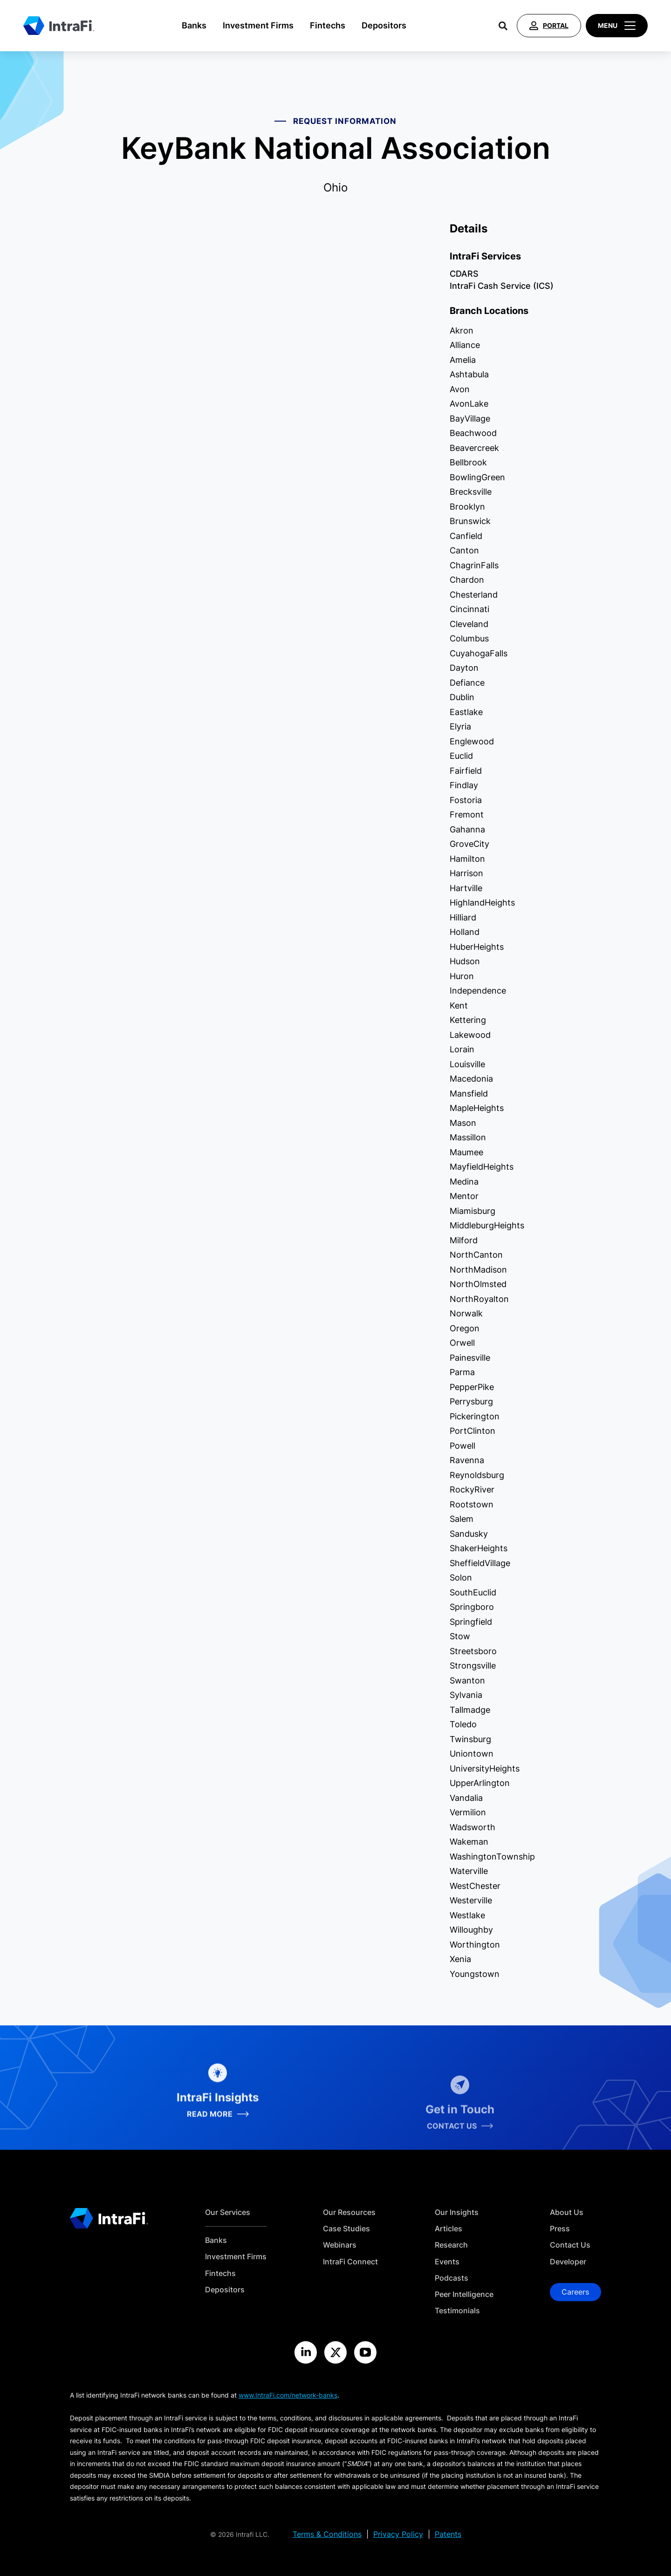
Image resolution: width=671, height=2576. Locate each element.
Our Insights (457, 2212)
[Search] (503, 25)
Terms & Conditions (327, 2534)
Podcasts (451, 2278)
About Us (566, 2212)
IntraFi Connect (350, 2261)
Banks (194, 25)
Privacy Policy (398, 2534)
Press (560, 2228)
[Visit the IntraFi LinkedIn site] (305, 2352)
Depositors (384, 25)
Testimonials (457, 2310)
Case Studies (346, 2228)
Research (451, 2245)
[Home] (58, 25)
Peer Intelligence (464, 2294)
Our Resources (349, 2212)
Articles (448, 2228)
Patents (448, 2534)
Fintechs (327, 25)
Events (447, 2261)
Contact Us (570, 2245)
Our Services (227, 2212)
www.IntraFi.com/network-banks (288, 2395)
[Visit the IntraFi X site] (335, 2352)
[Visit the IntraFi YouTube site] (365, 2352)
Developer (568, 2261)
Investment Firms (258, 25)
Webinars (339, 2245)
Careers (575, 2292)
